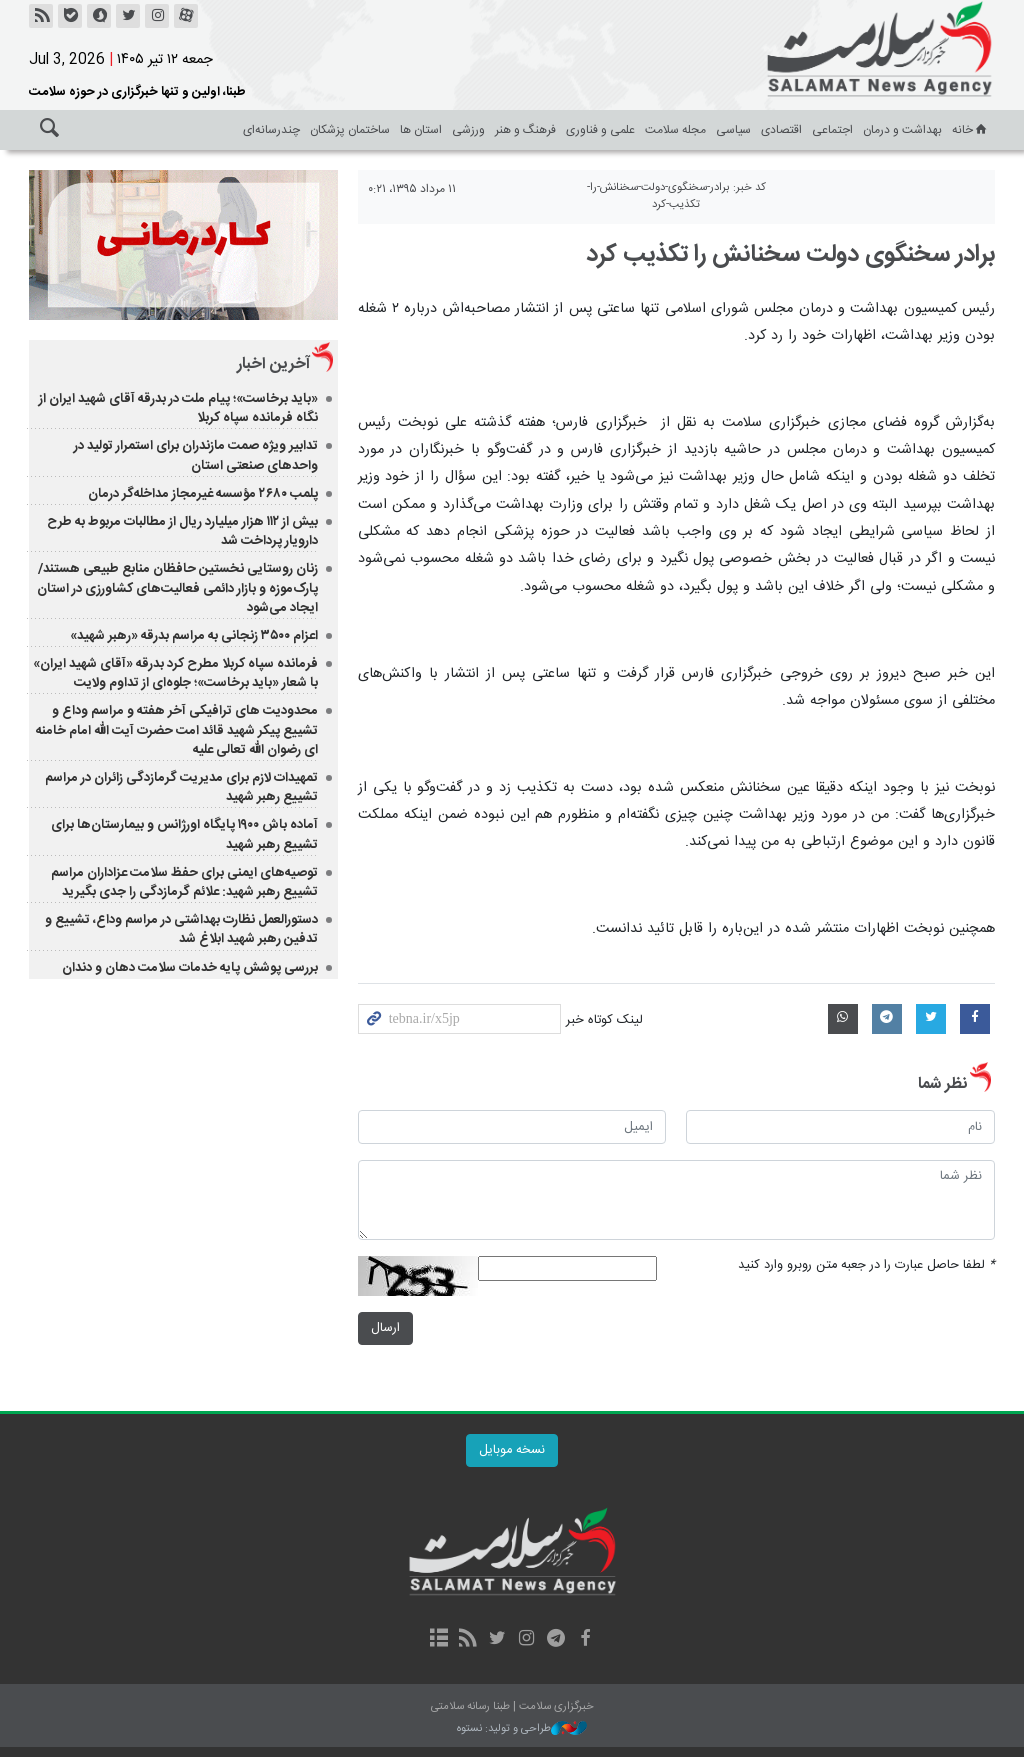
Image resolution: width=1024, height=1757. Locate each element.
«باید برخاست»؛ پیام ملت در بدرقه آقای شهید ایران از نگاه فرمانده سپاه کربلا (178, 408)
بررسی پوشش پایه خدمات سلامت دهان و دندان (190, 968)
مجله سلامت (675, 130)
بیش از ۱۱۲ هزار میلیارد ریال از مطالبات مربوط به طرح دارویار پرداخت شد (182, 531)
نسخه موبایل (512, 1450)
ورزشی (468, 130)
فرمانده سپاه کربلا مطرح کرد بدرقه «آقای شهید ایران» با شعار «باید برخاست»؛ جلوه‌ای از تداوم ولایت (175, 673)
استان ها (421, 130)
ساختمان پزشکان (350, 130)
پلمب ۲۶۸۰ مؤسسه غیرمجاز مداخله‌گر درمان (201, 494)
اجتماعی (832, 130)
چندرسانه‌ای (271, 130)
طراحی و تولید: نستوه (522, 1729)
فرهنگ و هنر (525, 130)
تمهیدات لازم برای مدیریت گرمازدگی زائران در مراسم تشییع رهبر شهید (181, 787)
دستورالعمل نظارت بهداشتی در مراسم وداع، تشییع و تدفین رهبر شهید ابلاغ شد (181, 929)
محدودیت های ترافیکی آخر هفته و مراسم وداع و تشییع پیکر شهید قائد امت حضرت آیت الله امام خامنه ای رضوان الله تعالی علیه (177, 730)
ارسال (385, 1328)
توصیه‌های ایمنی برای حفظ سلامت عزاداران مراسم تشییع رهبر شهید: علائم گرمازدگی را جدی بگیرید (184, 882)
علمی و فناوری (600, 130)
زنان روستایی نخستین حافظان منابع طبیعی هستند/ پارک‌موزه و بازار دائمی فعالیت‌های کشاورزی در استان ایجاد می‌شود (177, 588)
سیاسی (733, 130)
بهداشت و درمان (902, 130)
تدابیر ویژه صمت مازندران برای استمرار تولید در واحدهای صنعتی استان (196, 455)
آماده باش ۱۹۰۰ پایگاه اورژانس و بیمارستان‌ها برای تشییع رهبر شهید (184, 834)
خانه (971, 130)
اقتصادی (781, 130)
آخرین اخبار (273, 364)
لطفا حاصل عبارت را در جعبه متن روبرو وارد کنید (866, 1265)
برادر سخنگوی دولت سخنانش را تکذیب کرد (790, 255)
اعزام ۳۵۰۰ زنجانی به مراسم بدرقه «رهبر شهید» (194, 636)
